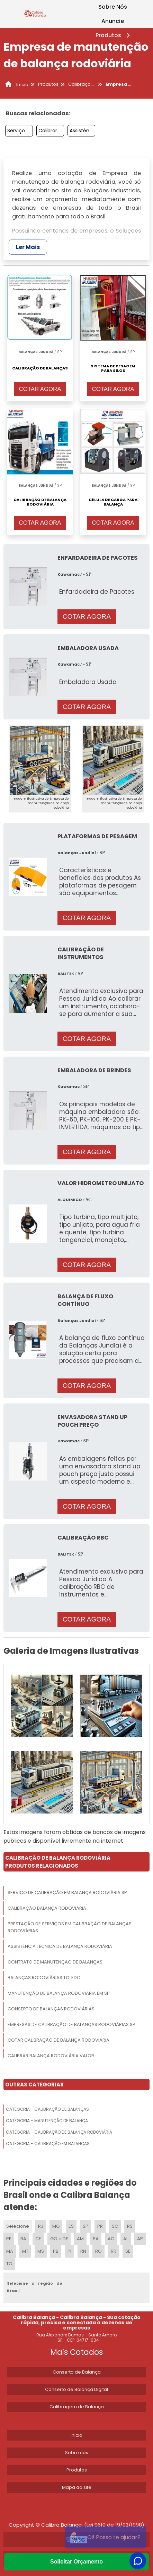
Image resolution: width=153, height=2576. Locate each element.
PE (8, 2238)
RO (98, 2251)
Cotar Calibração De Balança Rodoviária (58, 2040)
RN (83, 2251)
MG (56, 2226)
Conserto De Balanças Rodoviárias (51, 2009)
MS (40, 2251)
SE (127, 2251)
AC (111, 2238)
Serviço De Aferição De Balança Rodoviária (20, 130)
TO (9, 2263)
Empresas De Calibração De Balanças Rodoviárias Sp (71, 2024)
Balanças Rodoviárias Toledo (44, 1977)
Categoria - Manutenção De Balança (47, 2121)
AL (125, 2238)
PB (55, 2251)
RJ (40, 2226)
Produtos (114, 35)
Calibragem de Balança (77, 2406)
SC (115, 2226)
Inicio (76, 2435)
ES (71, 2226)
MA (9, 2251)
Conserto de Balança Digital (76, 2389)
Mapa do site (76, 2487)
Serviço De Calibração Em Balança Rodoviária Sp (67, 1892)
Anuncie (112, 21)
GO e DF (59, 2238)
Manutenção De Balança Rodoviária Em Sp (59, 1993)
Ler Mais (28, 247)
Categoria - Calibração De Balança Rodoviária (59, 2132)
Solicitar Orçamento (76, 2562)
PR (100, 2226)
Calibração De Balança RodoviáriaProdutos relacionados (57, 1861)
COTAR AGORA (40, 389)
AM (80, 2238)
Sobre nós (76, 2452)
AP (140, 2238)
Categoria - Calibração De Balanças (47, 2109)
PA (96, 2238)
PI (69, 2251)
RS (130, 2226)
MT (25, 2251)
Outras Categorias (34, 2084)
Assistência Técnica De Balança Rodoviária (82, 130)
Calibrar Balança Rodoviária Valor (51, 130)
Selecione (17, 2226)
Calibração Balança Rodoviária (47, 1908)
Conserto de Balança (77, 2372)
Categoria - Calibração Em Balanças (48, 2143)
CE (38, 2238)
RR (113, 2251)
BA (23, 2238)
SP (85, 2226)
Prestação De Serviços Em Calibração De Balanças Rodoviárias (70, 1927)
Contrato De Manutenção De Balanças (55, 1962)
